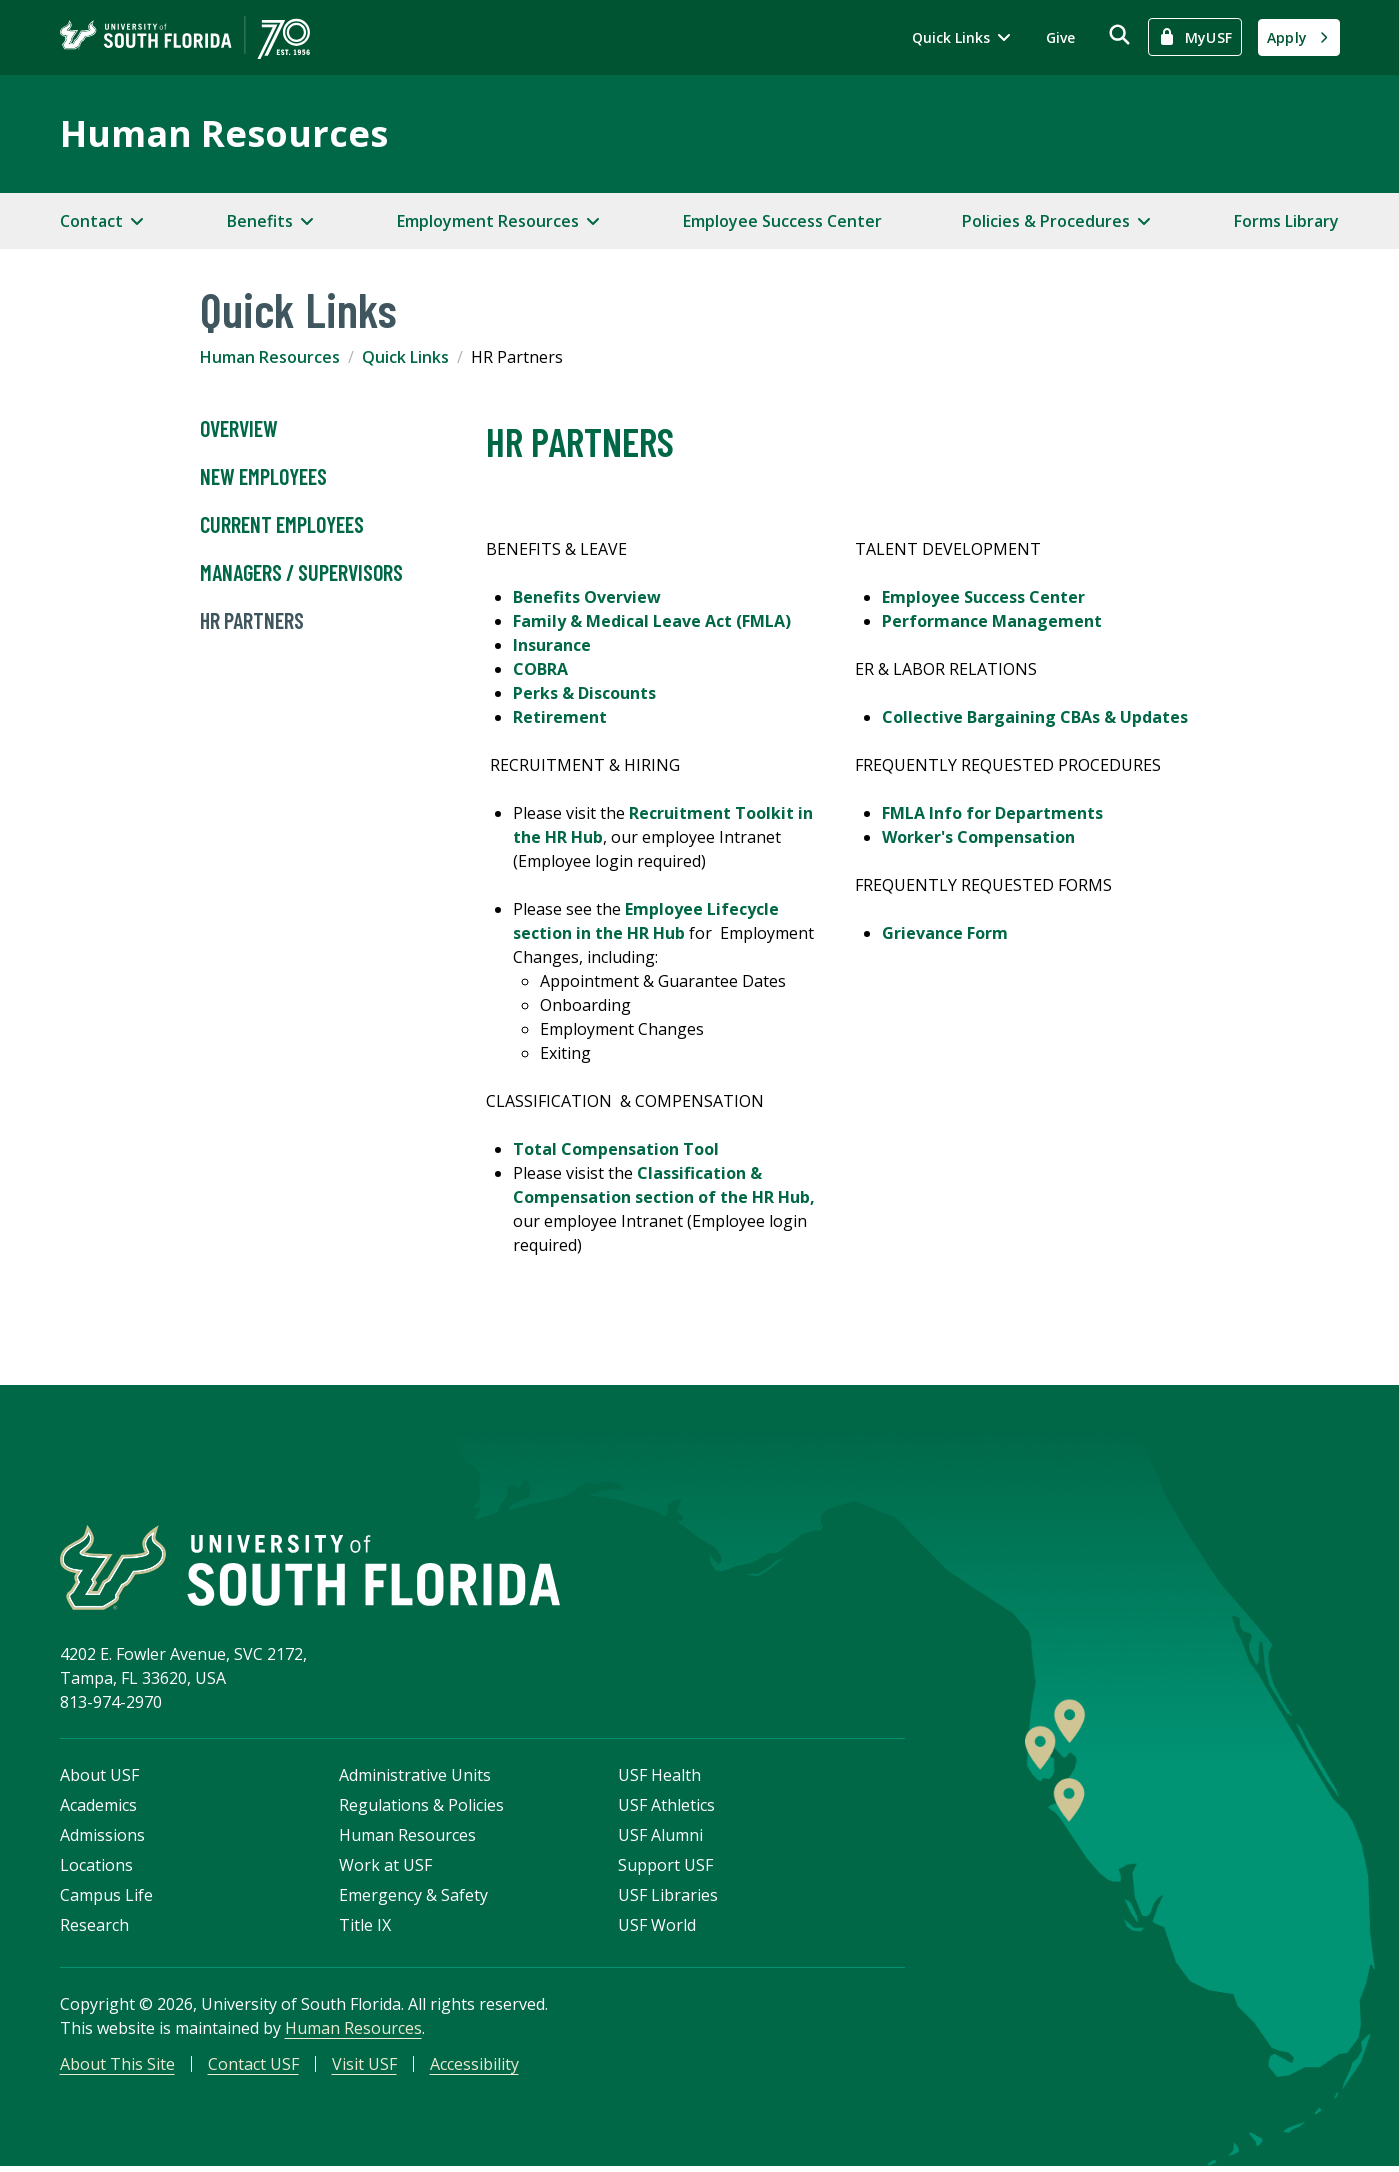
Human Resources (224, 133)
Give (1060, 37)
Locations (96, 1869)
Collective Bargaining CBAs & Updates (1035, 717)
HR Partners (252, 621)
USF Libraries (668, 1899)
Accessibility (474, 2068)
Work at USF (385, 1869)
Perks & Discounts (584, 693)
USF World (657, 1929)
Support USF (665, 1869)
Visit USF (364, 2068)
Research (94, 1929)
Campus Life (106, 1899)
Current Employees (282, 525)
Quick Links (405, 357)
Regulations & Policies (421, 1809)
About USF (99, 1779)
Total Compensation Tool (616, 1149)
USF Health (659, 1779)
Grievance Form (945, 933)
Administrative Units (415, 1779)
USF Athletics (666, 1809)
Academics (98, 1809)
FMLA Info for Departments (992, 813)
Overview (239, 429)
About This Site (117, 2068)
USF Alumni (660, 1839)
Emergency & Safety (413, 1899)
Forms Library (1286, 221)
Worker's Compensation (978, 837)
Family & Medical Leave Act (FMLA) (652, 621)
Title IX (365, 1929)
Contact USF (253, 2068)
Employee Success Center (782, 221)
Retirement (560, 717)
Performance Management (992, 621)
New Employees (263, 477)
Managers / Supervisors (301, 573)
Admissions (102, 1839)
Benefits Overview (587, 597)
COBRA (540, 669)
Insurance (552, 645)
